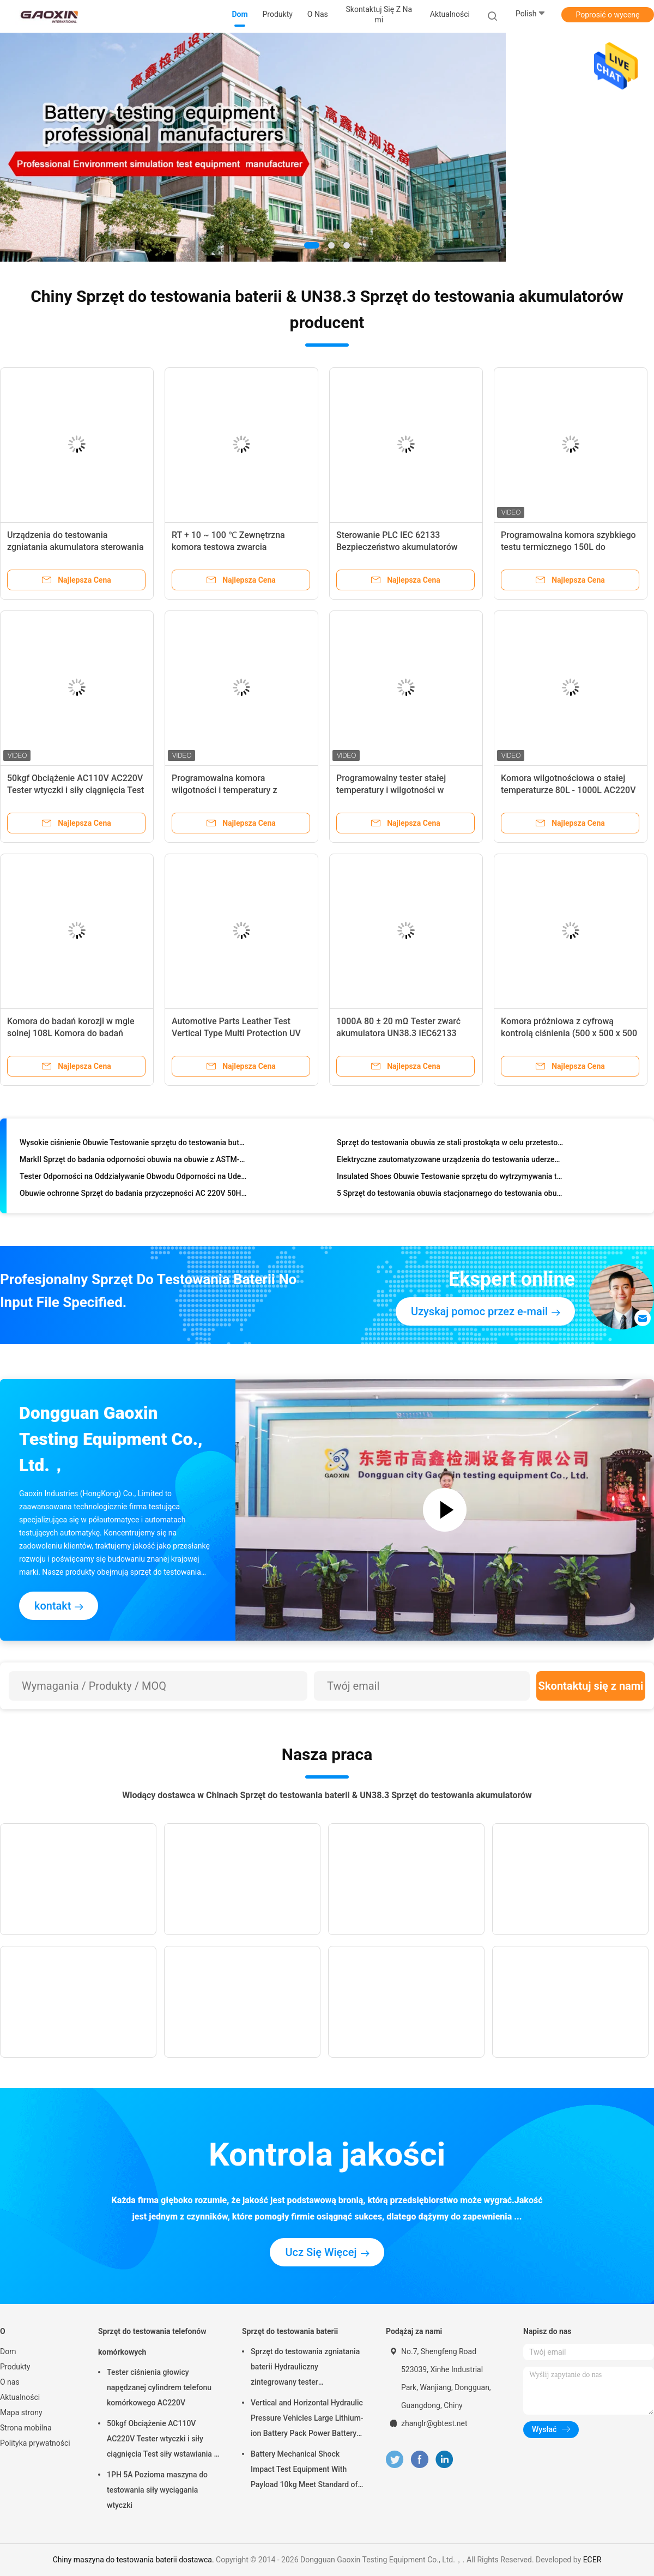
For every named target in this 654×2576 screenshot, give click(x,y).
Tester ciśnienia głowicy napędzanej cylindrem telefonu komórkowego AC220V (159, 2387)
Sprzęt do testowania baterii (290, 2331)
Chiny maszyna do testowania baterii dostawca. (134, 2559)
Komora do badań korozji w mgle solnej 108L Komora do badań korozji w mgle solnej (71, 1033)
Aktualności (20, 2397)
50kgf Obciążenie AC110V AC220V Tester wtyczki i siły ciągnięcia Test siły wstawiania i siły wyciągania (75, 790)
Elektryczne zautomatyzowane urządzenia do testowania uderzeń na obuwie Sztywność (450, 1161)
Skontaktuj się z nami (591, 1685)
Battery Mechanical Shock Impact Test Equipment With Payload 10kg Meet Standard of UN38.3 (304, 2471)
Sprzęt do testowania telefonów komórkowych (152, 2341)
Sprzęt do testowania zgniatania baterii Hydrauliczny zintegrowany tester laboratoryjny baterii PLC (305, 2368)
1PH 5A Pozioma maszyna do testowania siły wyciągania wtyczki (157, 2490)
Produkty (15, 2366)
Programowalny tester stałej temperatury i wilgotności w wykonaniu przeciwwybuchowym (400, 790)
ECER (592, 2559)
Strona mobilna (26, 2427)
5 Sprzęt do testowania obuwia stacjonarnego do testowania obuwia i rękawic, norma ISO (450, 1195)
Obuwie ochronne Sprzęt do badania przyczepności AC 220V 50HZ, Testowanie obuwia (133, 1195)
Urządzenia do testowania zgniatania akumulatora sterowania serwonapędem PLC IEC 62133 (75, 547)
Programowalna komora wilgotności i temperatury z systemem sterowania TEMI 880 (234, 790)
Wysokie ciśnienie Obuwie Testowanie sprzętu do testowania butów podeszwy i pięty (133, 1144)
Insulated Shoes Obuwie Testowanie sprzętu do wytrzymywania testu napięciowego (450, 1178)
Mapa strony (21, 2412)
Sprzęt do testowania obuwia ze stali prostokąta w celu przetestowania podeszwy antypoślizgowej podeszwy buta (450, 1144)
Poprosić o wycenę (607, 14)
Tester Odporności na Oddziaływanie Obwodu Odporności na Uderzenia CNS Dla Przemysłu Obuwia (133, 1178)
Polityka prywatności (35, 2443)
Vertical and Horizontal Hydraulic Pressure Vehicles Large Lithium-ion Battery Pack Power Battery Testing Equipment (307, 2419)
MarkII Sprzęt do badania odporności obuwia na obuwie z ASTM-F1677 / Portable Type (133, 1161)
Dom (8, 2351)
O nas (10, 2382)
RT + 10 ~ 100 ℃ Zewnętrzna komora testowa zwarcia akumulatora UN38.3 (228, 547)
